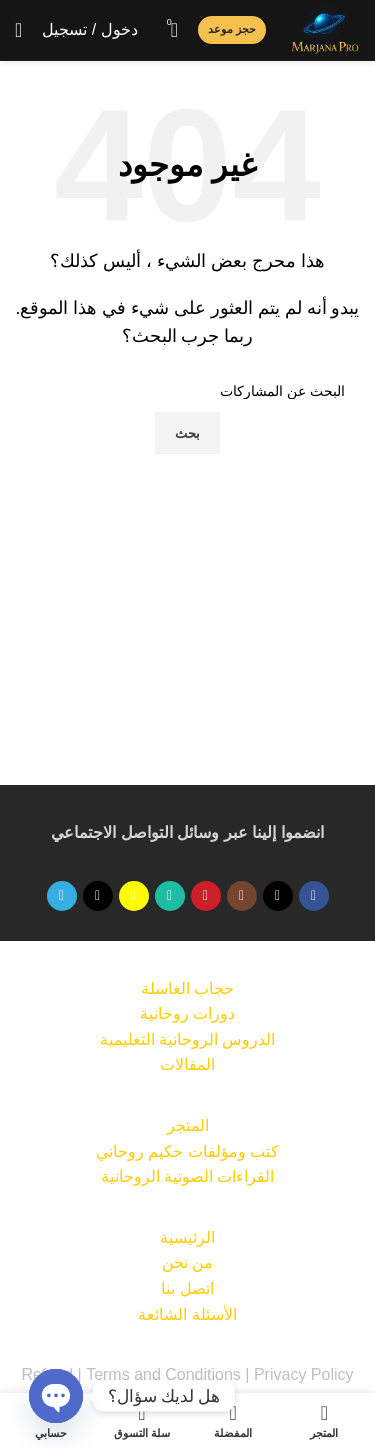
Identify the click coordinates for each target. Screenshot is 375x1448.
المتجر (188, 1125)
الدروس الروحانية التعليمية (188, 1039)
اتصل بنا (187, 1288)
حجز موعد (232, 29)
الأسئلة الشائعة (187, 1314)
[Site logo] (325, 28)
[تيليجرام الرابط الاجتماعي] (62, 896)
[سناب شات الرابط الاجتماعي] (134, 896)
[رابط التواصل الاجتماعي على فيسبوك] (314, 896)
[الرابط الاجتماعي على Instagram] (242, 896)
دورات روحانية (187, 1013)
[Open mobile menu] (18, 30)
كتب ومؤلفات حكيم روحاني (187, 1151)
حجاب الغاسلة (187, 988)
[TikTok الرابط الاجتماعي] (98, 896)
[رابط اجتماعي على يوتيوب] (206, 896)
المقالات (187, 1064)
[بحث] (187, 391)
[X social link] (278, 896)
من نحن (187, 1262)
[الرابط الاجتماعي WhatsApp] (170, 896)
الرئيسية (187, 1237)
